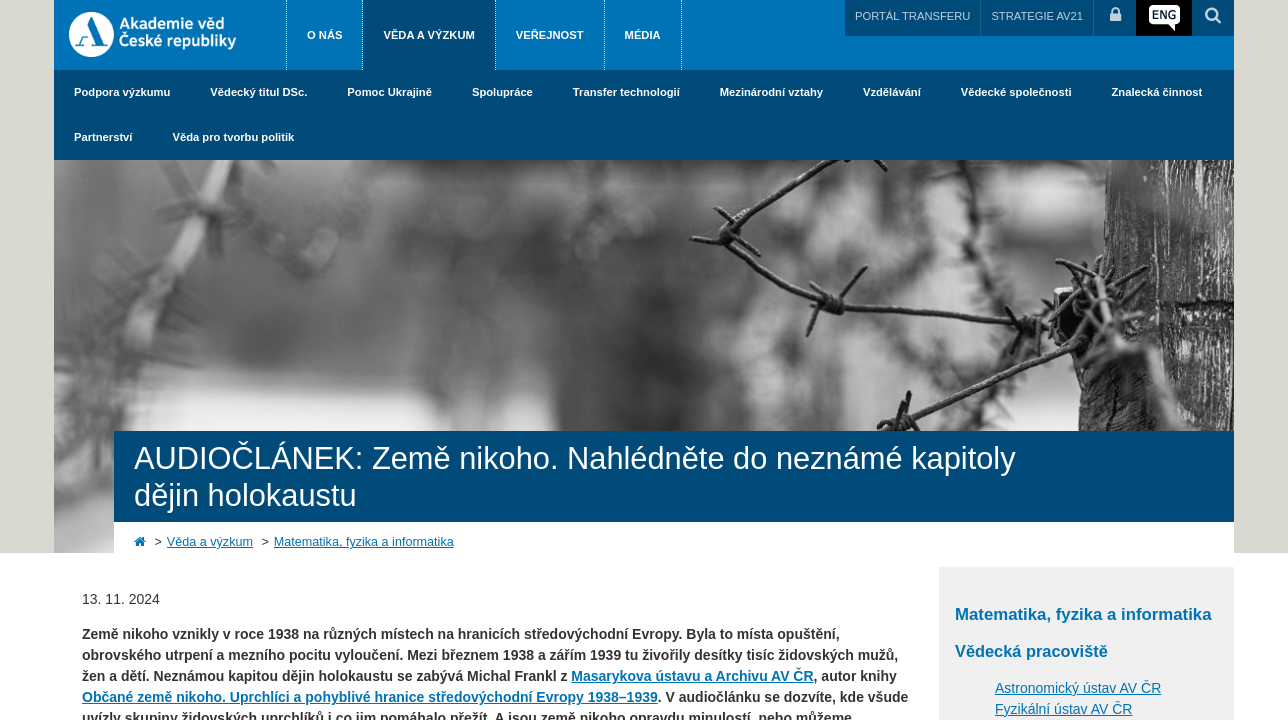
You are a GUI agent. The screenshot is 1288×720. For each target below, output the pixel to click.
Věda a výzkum (428, 35)
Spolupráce (502, 92)
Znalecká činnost (1157, 92)
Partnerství (103, 137)
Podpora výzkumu (122, 92)
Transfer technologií (626, 92)
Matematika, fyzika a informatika (364, 542)
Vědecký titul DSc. (258, 92)
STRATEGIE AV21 (1037, 16)
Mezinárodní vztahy (771, 92)
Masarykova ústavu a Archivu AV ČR (692, 676)
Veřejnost (550, 35)
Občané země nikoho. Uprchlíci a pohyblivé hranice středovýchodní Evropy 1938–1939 (370, 697)
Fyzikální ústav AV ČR (1063, 709)
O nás (324, 35)
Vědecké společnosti (1016, 92)
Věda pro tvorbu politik (233, 137)
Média (643, 35)
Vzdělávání (892, 92)
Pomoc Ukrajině (389, 92)
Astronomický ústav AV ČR (1078, 688)
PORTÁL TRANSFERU (912, 16)
